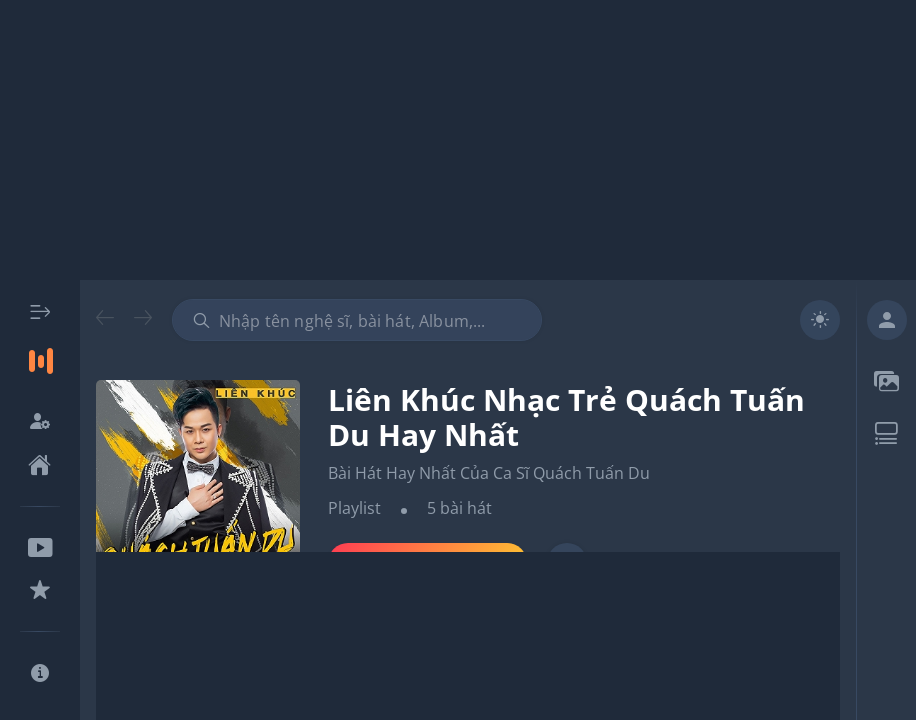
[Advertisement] (458, 140)
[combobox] (357, 320)
